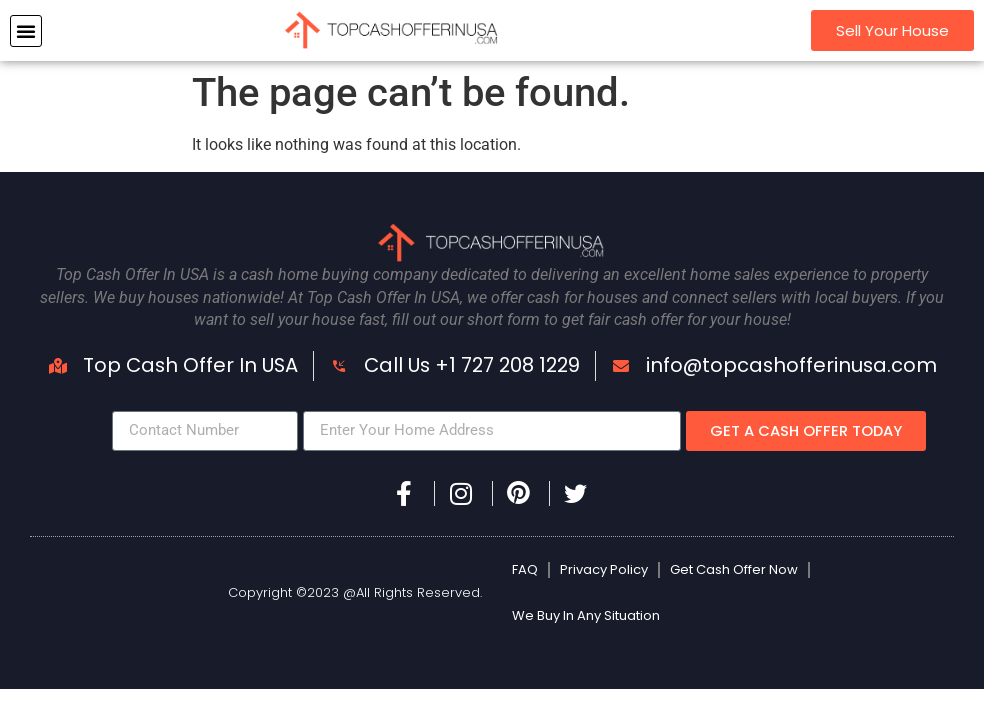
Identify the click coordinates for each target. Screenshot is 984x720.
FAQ (525, 569)
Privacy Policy (604, 569)
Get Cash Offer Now (734, 569)
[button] (26, 31)
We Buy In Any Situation (586, 615)
